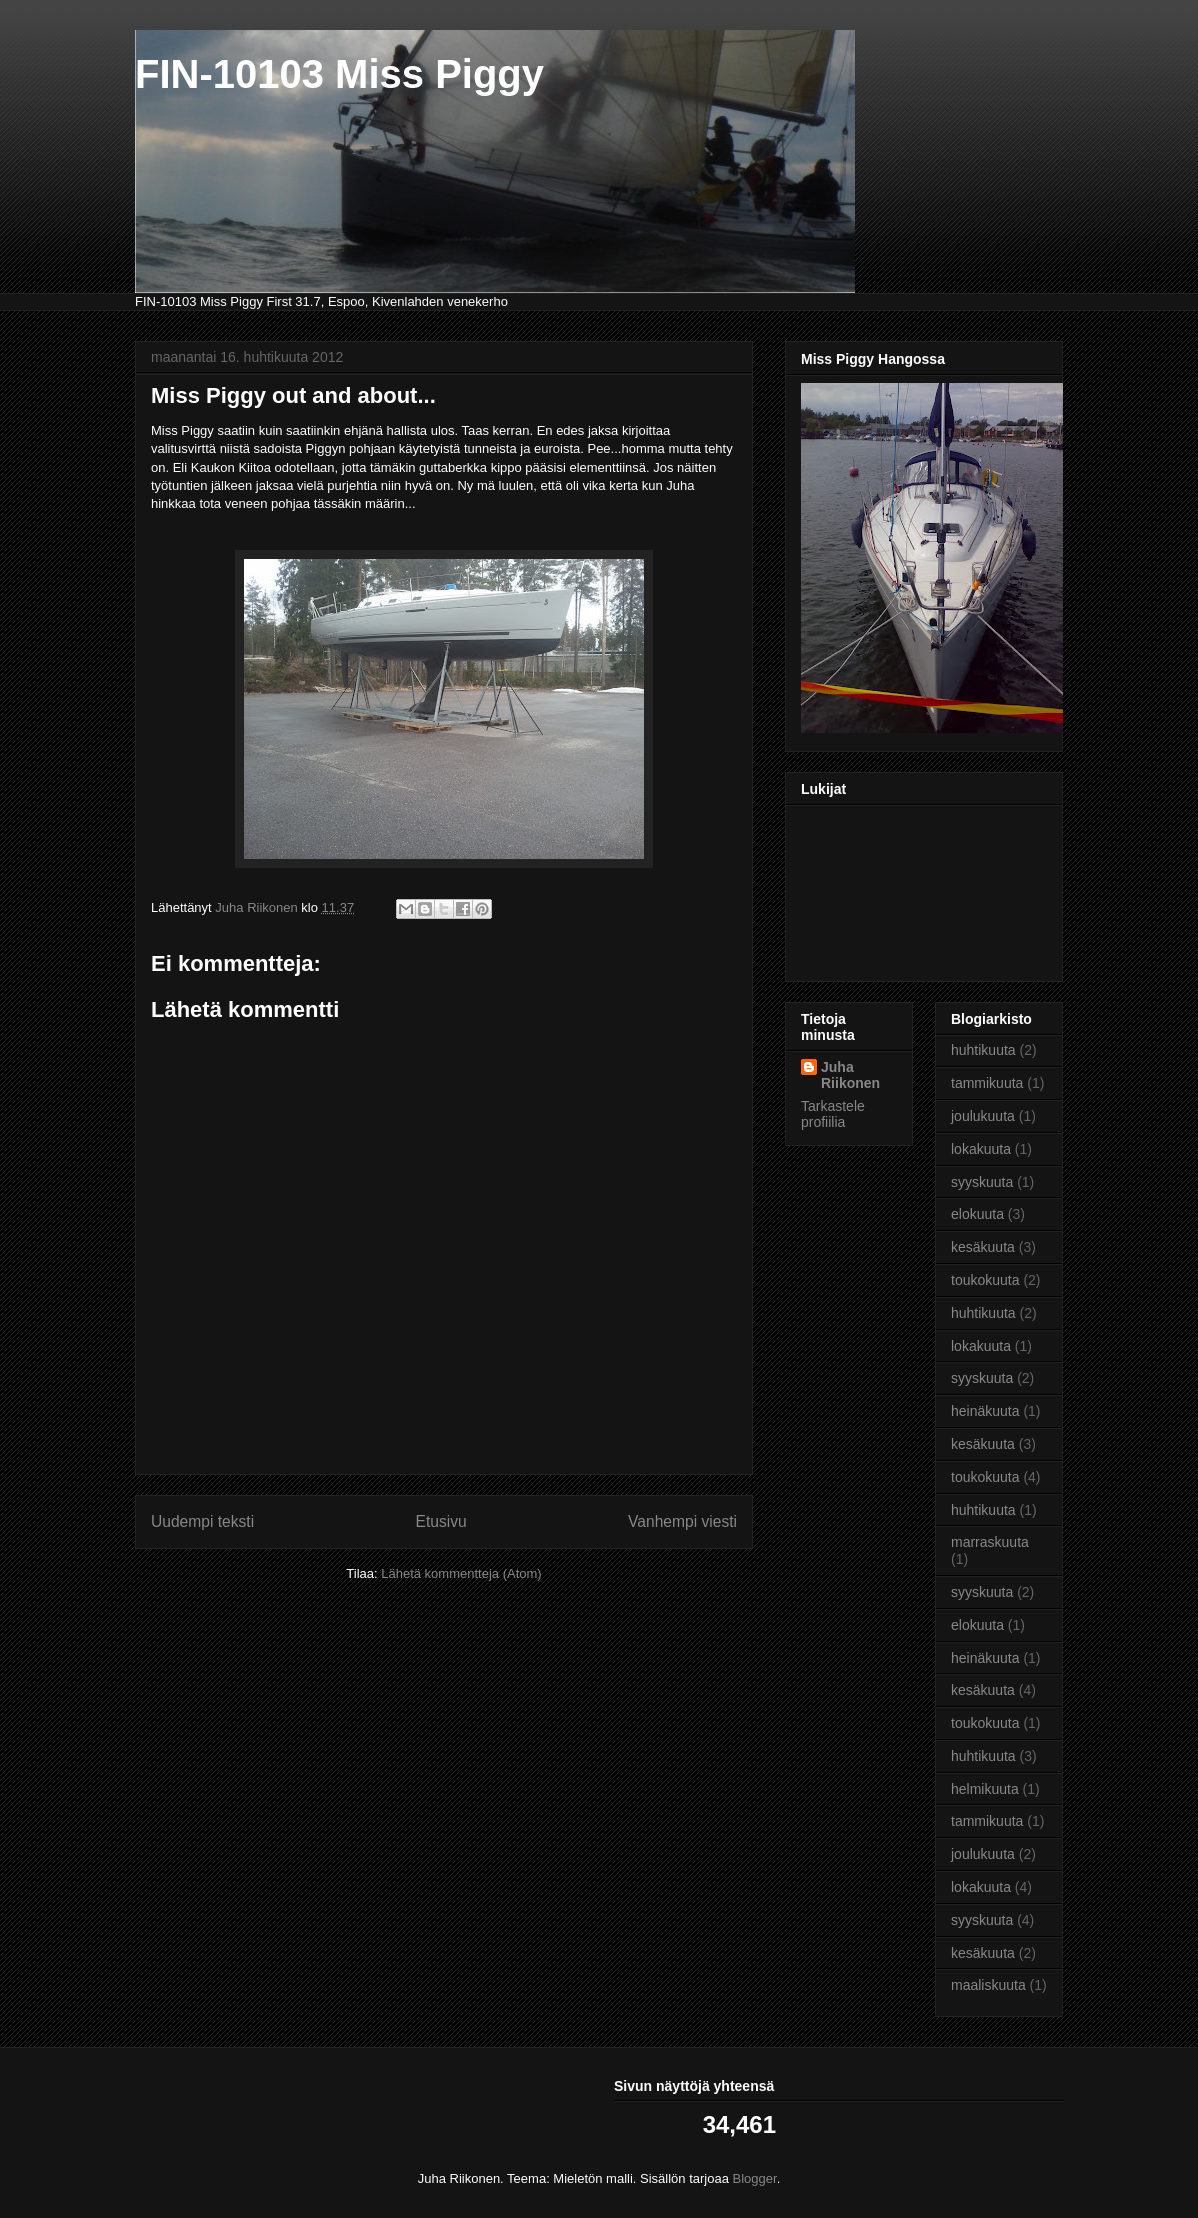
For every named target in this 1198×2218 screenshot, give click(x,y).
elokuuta (977, 1214)
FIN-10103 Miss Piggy (339, 74)
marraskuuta (990, 1542)
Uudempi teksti (202, 1521)
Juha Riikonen (850, 1075)
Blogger (755, 2178)
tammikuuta (987, 1083)
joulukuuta (983, 1116)
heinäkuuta (985, 1411)
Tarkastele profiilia (833, 1114)
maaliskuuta (988, 1985)
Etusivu (441, 1521)
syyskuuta (982, 1182)
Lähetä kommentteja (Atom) (461, 1573)
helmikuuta (985, 1789)
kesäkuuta (983, 1247)
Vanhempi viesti (682, 1521)
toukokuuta (985, 1280)
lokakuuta (981, 1149)
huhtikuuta (983, 1050)
